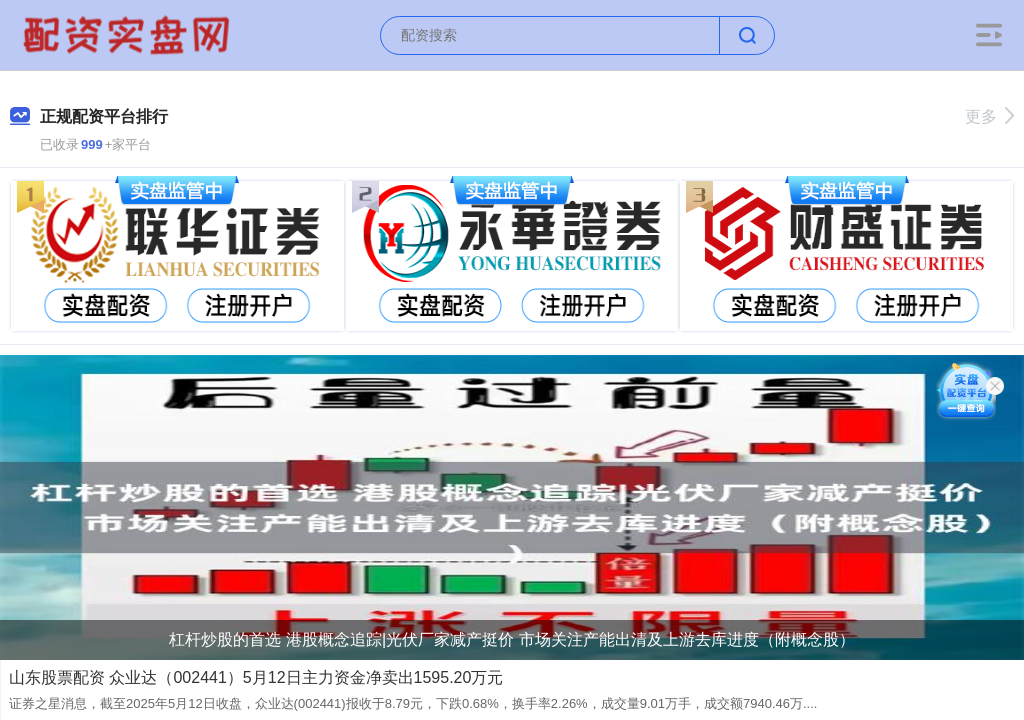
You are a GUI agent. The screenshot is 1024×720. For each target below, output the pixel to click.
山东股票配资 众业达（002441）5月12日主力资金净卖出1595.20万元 (256, 677)
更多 (989, 116)
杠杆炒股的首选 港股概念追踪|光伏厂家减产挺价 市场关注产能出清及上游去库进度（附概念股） (511, 639)
